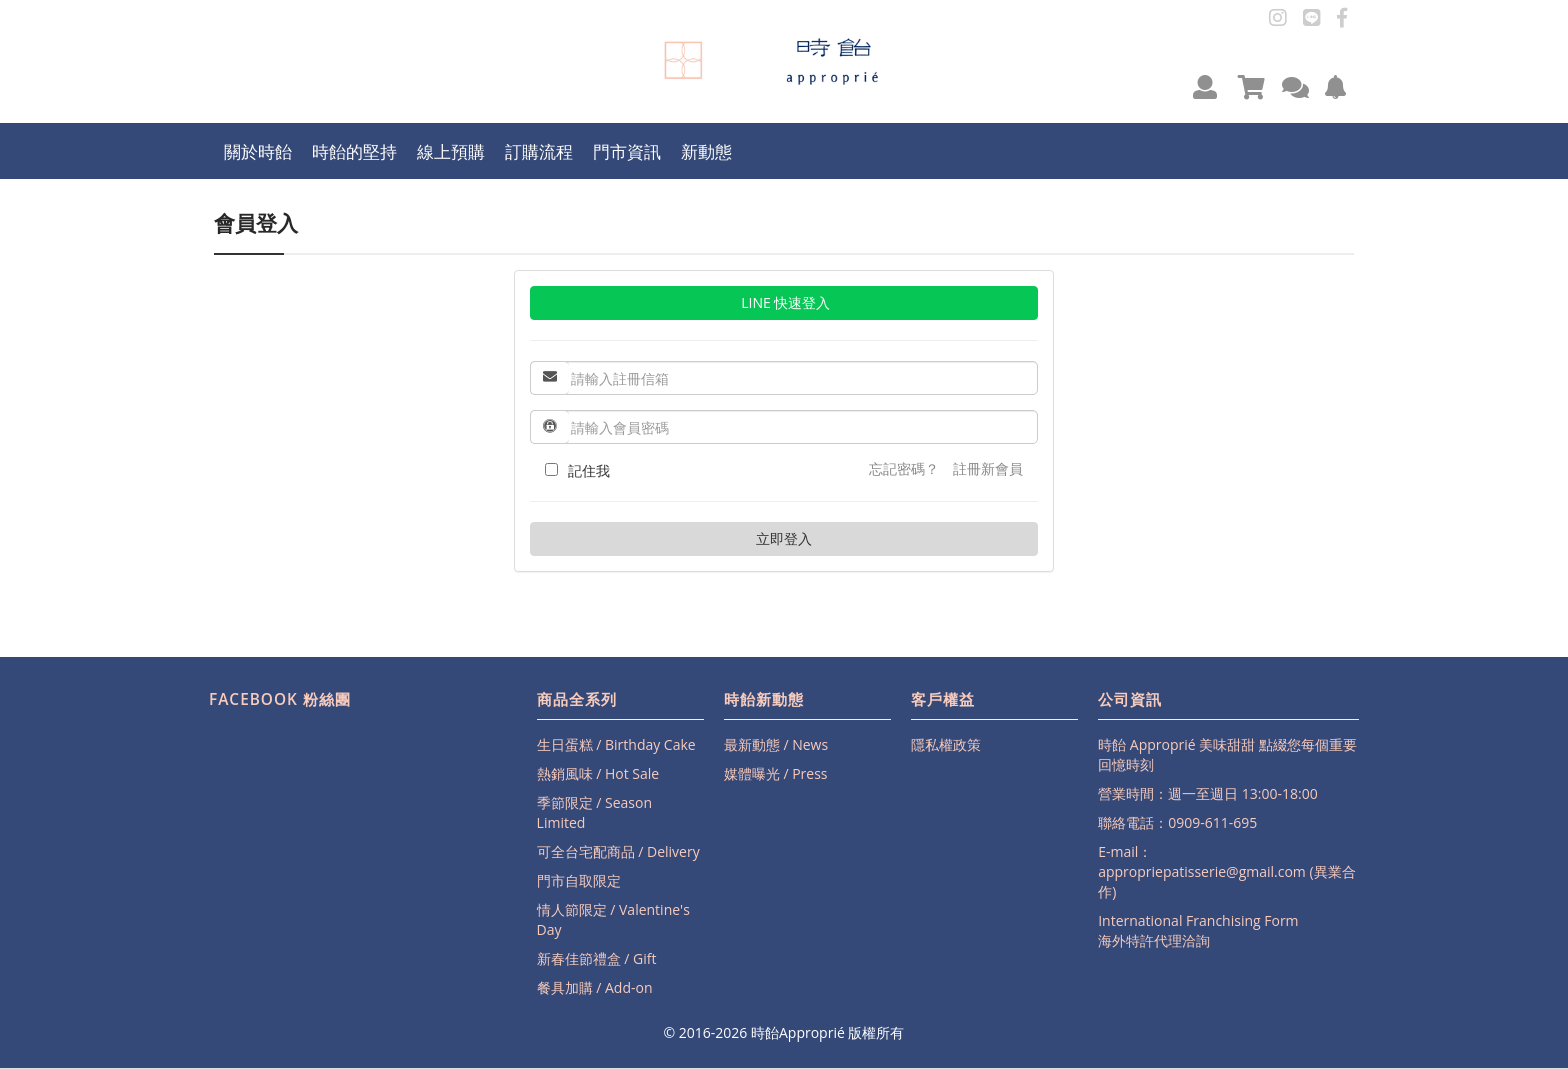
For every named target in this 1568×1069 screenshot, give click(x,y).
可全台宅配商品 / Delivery (618, 851)
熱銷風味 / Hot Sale (598, 773)
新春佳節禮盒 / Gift (597, 958)
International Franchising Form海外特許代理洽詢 (1198, 930)
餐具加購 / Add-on (595, 987)
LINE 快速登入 (784, 302)
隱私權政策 (946, 744)
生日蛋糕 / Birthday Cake (616, 744)
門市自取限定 (579, 880)
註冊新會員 (988, 468)
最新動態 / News (776, 744)
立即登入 (784, 538)
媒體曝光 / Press (776, 773)
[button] (1205, 86)
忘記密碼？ (904, 468)
